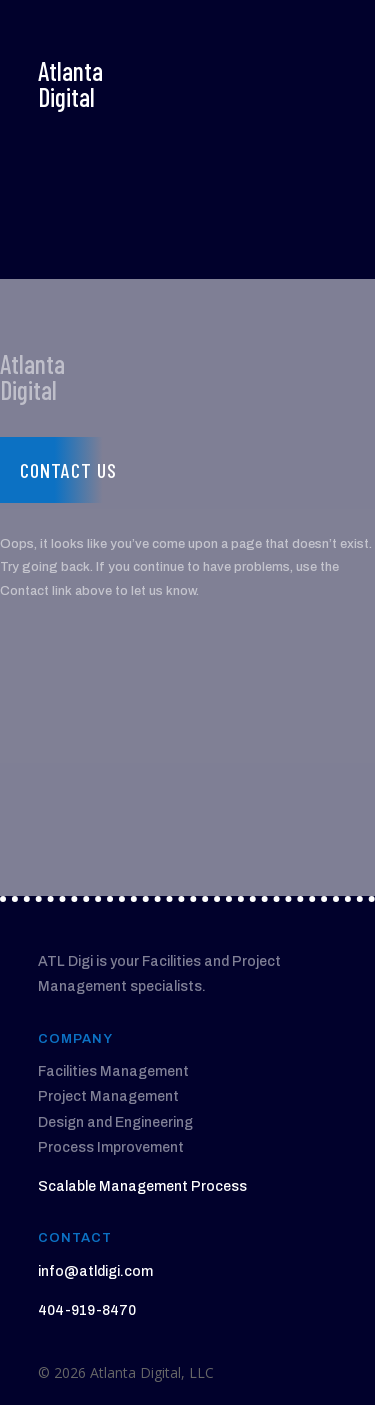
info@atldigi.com (95, 1271)
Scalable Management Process (142, 1186)
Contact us (68, 470)
